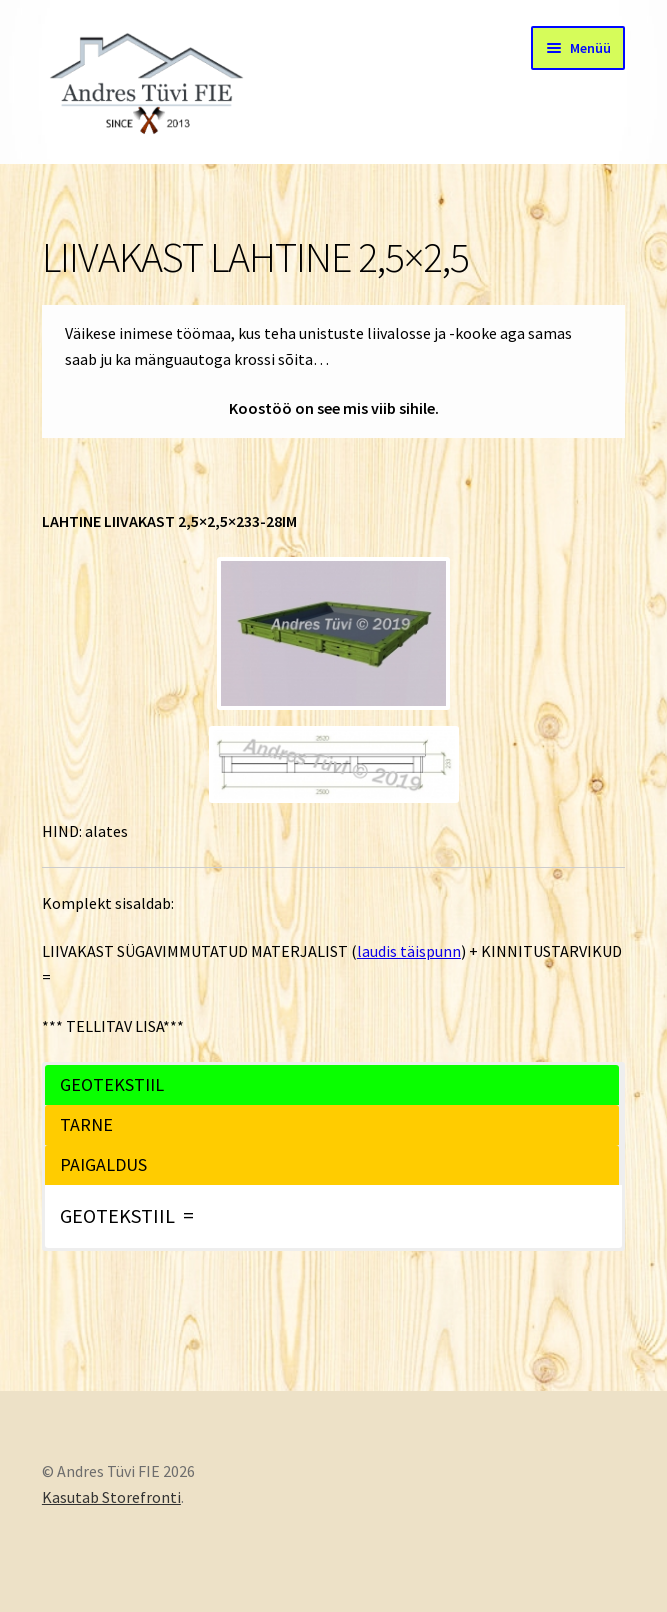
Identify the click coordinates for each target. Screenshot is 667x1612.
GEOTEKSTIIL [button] (112, 1084)
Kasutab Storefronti (111, 1497)
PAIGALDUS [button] (103, 1164)
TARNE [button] (86, 1124)
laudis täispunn (409, 951)
